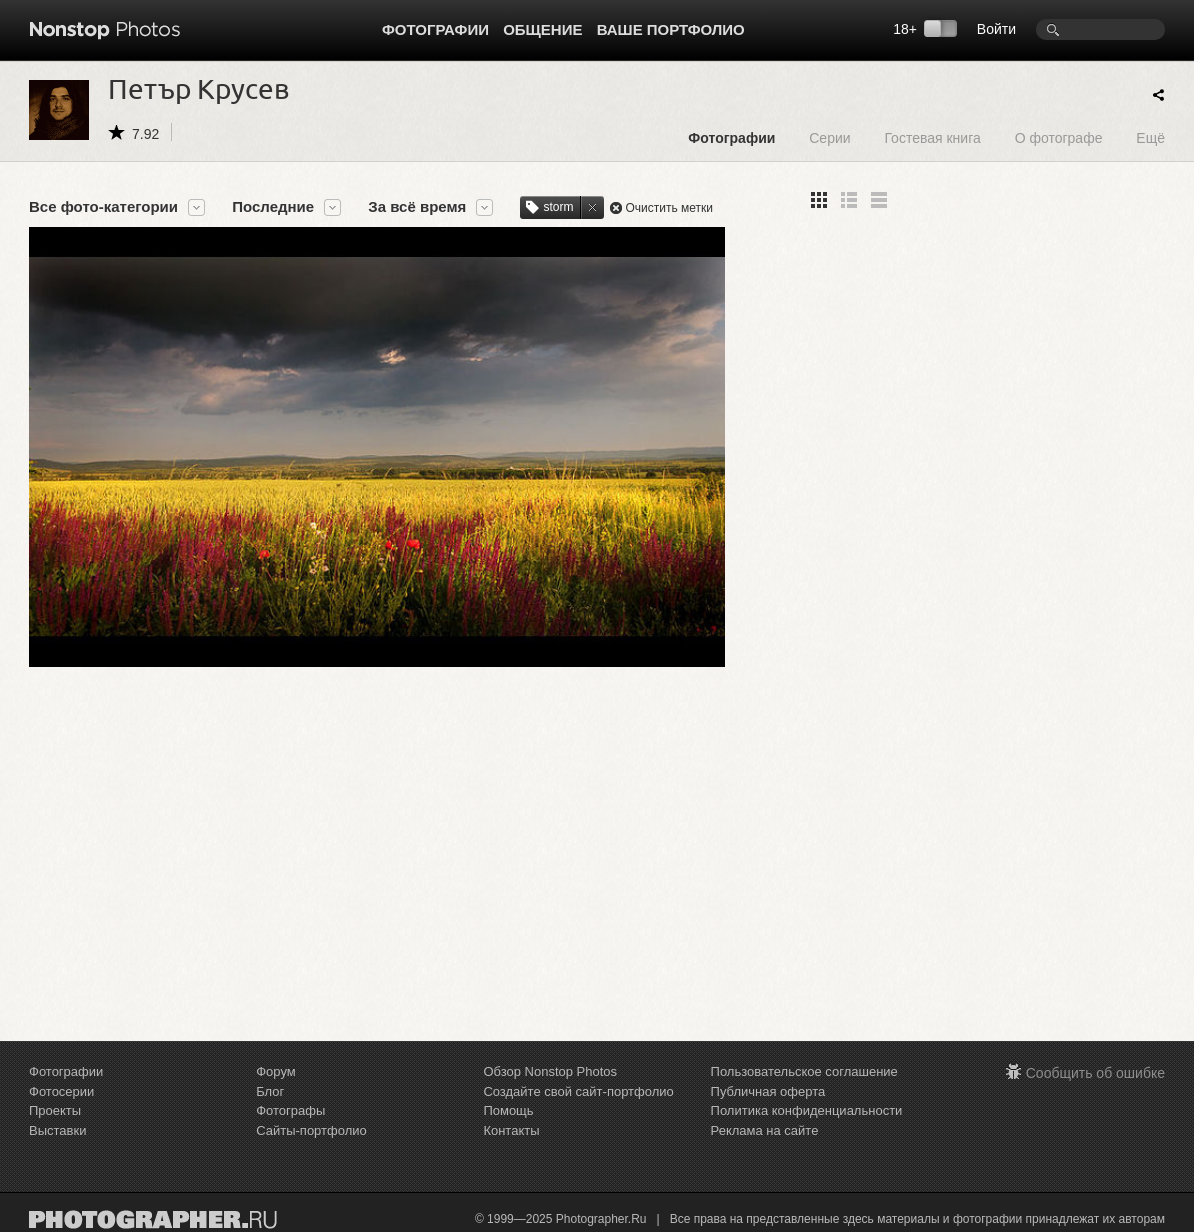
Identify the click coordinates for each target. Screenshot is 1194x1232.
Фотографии (435, 29)
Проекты (55, 1110)
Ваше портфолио (671, 29)
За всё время (417, 207)
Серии (829, 137)
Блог (270, 1091)
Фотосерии (61, 1091)
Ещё (1150, 137)
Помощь (508, 1110)
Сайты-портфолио (311, 1130)
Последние (273, 207)
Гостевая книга (932, 137)
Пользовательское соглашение (804, 1071)
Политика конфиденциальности (807, 1110)
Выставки (57, 1130)
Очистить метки (669, 208)
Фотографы (290, 1110)
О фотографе (1059, 137)
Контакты (511, 1130)
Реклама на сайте (765, 1130)
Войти (996, 29)
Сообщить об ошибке (1095, 1073)
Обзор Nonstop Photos (550, 1071)
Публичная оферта (768, 1091)
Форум (276, 1071)
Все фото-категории (103, 207)
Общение (542, 29)
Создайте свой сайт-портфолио (578, 1091)
